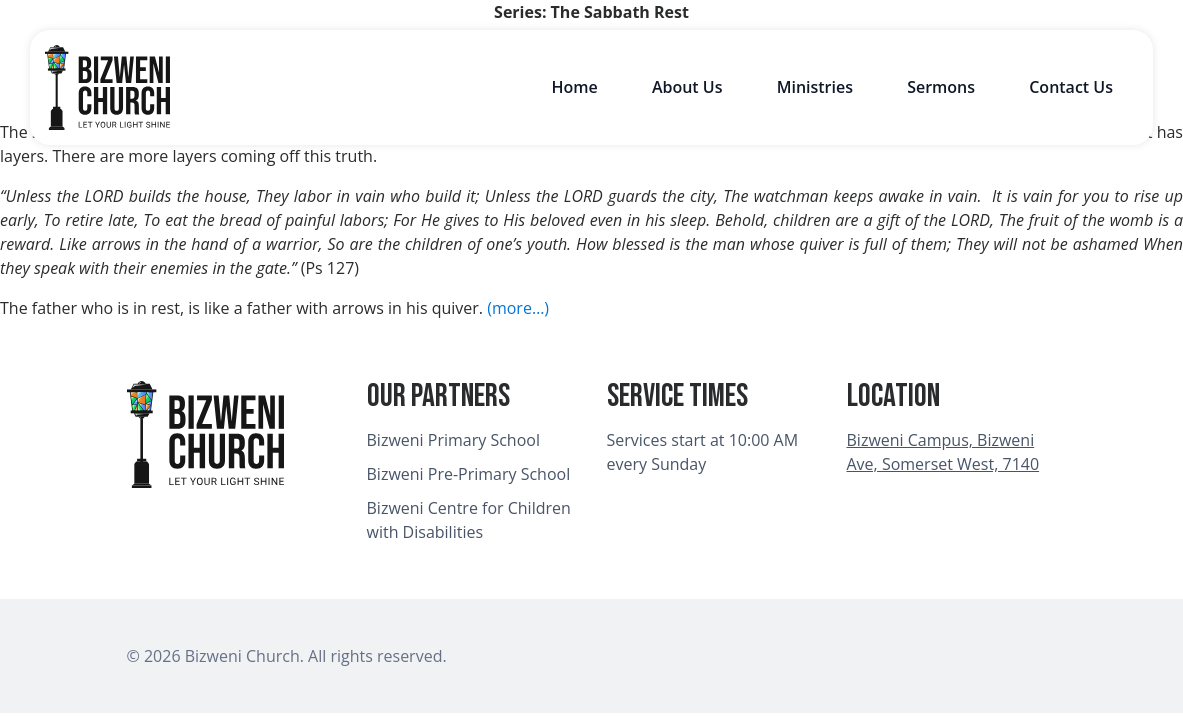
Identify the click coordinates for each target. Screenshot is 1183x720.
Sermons (941, 87)
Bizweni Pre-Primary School (469, 474)
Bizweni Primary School (453, 440)
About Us (687, 87)
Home (574, 87)
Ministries (815, 87)
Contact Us (1071, 87)
